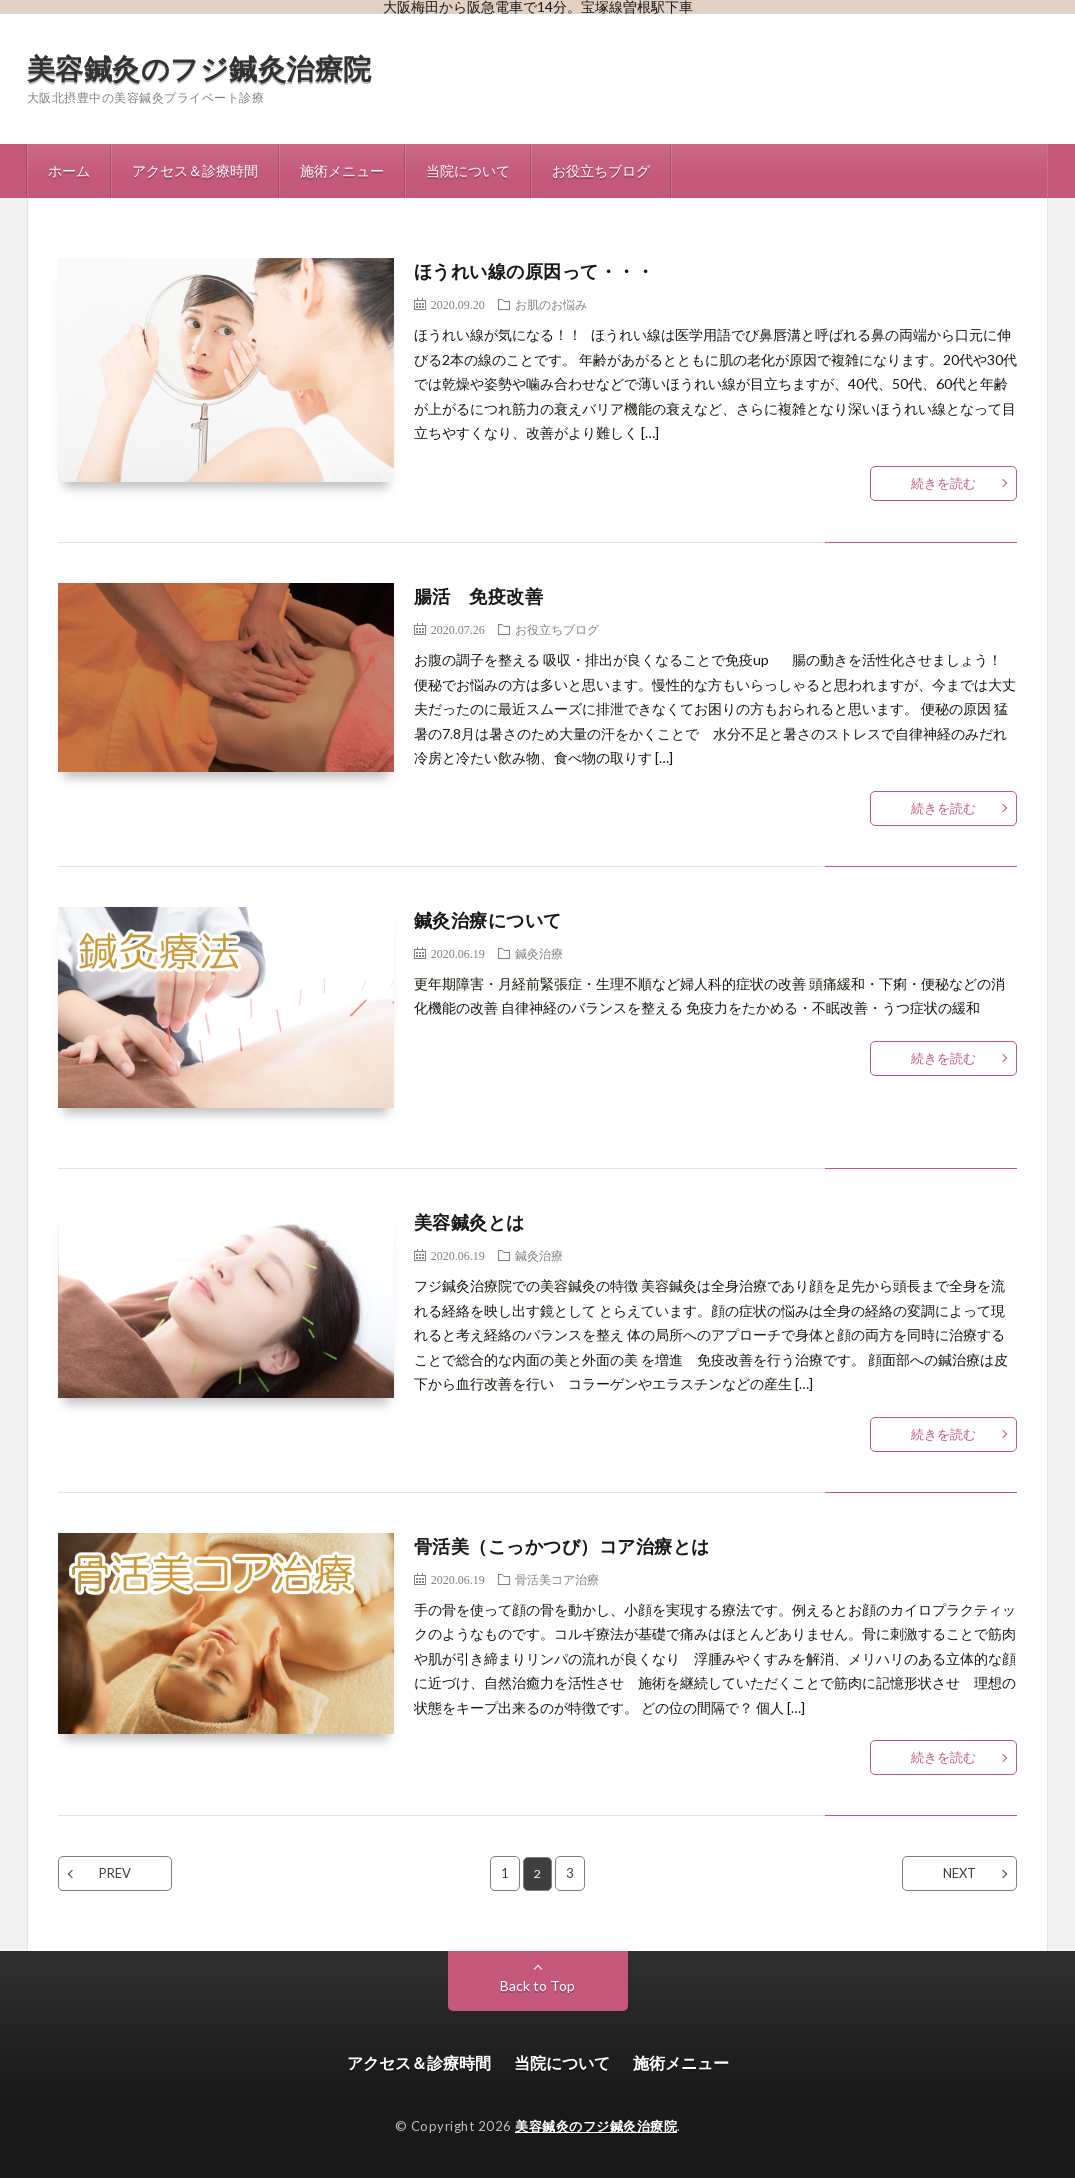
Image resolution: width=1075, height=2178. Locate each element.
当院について (468, 170)
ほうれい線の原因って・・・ (534, 271)
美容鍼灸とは (469, 1222)
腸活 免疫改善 (479, 596)
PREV (115, 1873)
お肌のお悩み (551, 304)
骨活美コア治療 (557, 1579)
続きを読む (943, 483)
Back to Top (537, 1985)
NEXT (959, 1873)
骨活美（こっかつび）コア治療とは (562, 1546)
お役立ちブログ (601, 170)
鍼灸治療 (539, 953)
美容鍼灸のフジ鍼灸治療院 (199, 68)
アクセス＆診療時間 (195, 170)
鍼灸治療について (488, 920)
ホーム (69, 170)
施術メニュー (342, 170)
